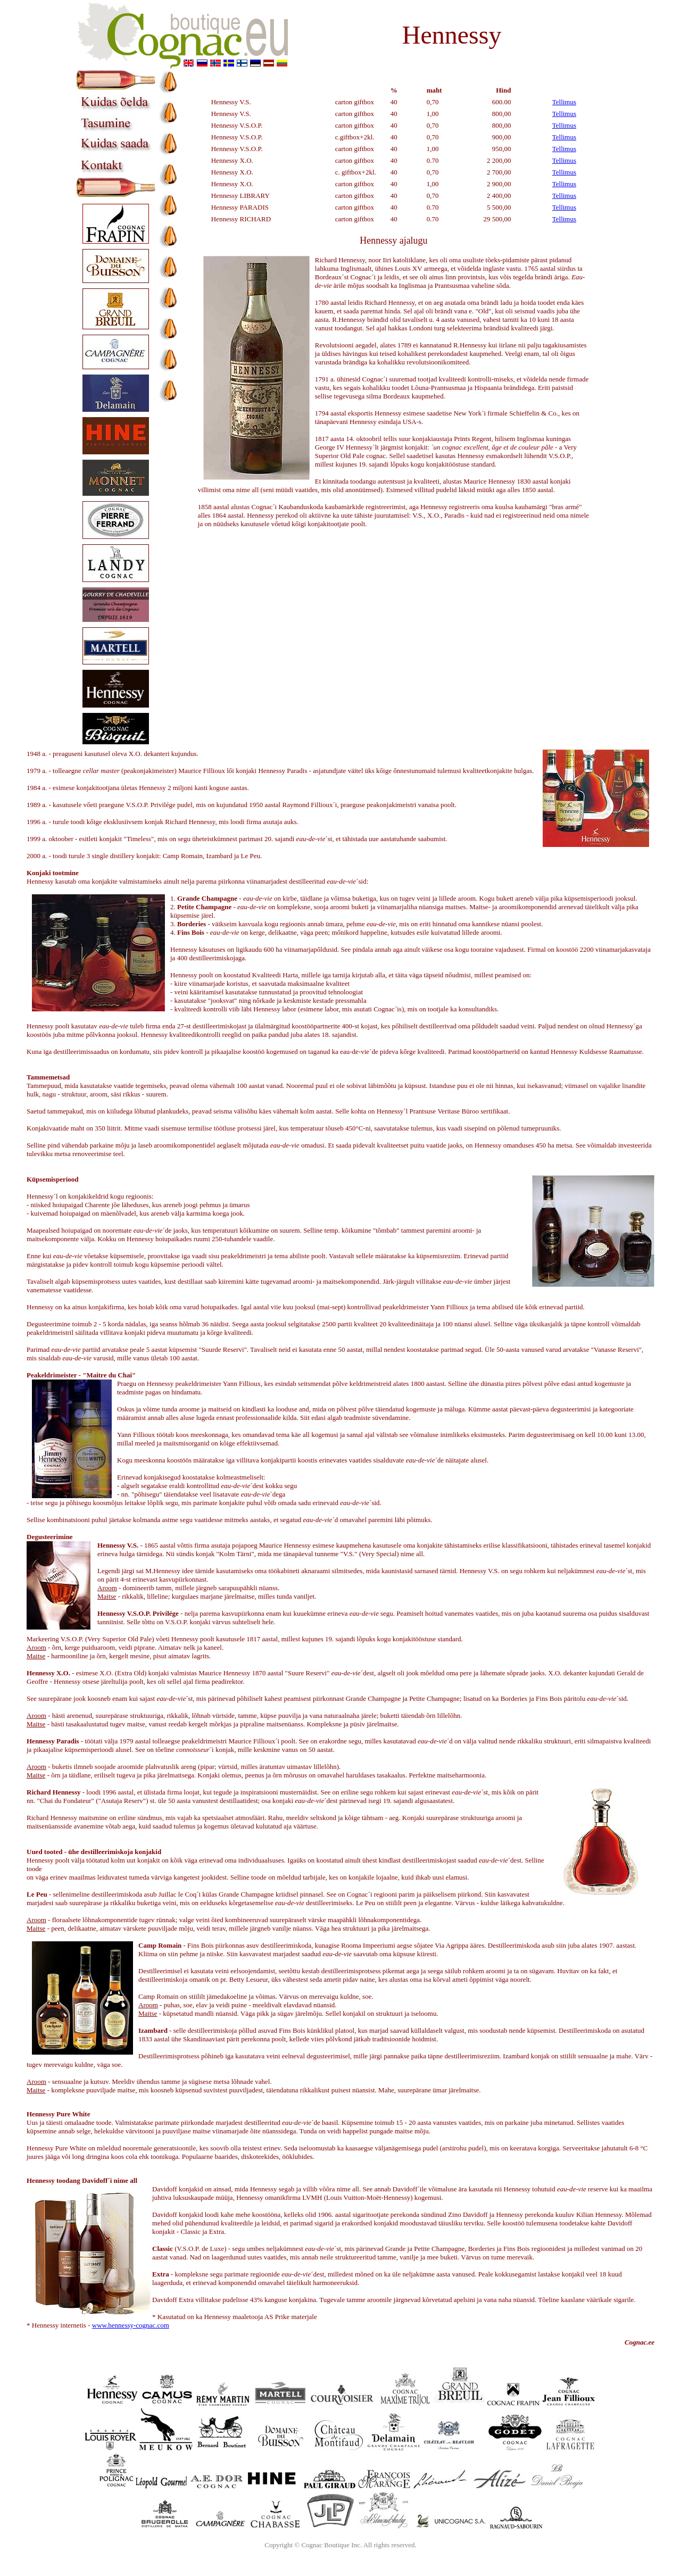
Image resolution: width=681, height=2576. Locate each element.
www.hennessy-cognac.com (130, 2325)
